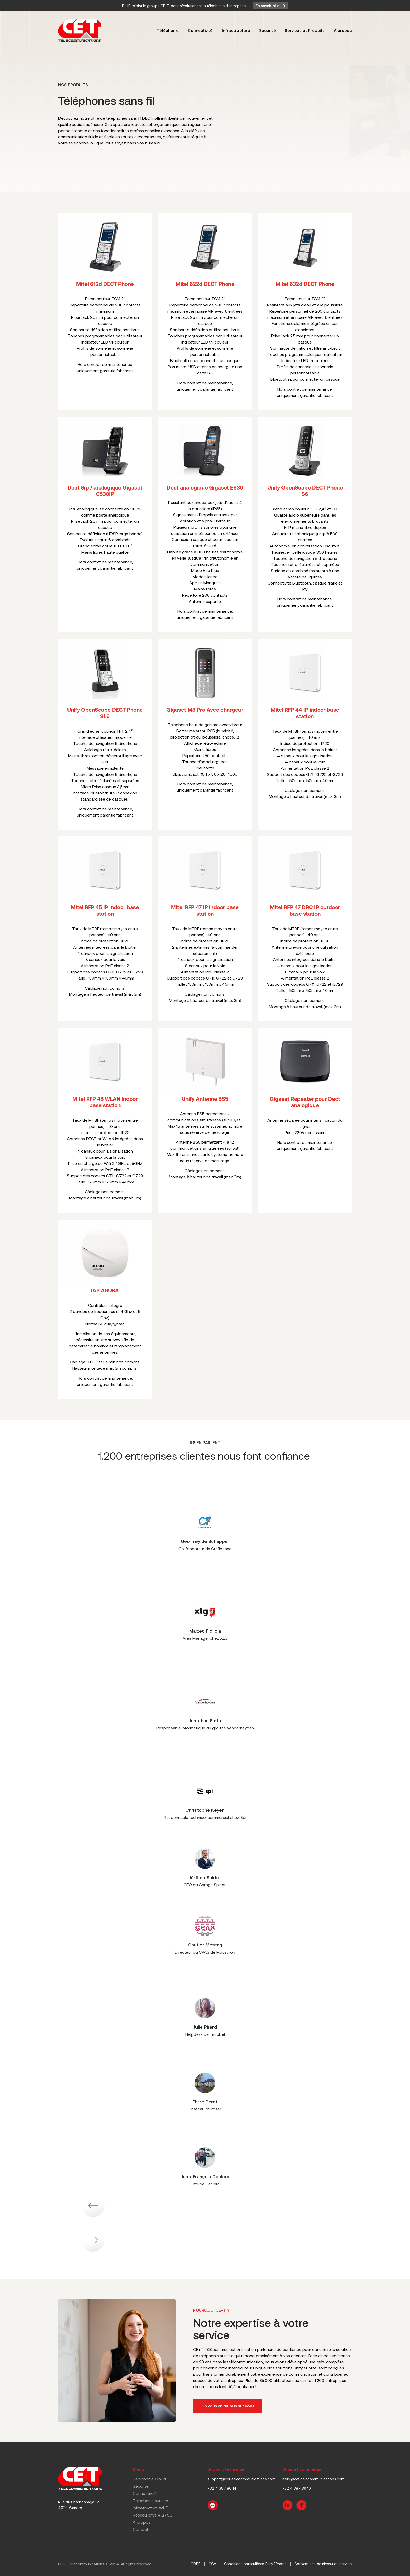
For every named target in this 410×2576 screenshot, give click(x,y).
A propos (343, 30)
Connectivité (200, 30)
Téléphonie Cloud (149, 2478)
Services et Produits (305, 30)
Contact (140, 2529)
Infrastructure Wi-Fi (150, 2507)
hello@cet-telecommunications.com (313, 2479)
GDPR (196, 2564)
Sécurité (267, 30)
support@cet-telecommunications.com (241, 2479)
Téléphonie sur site (150, 2500)
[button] (205, 2205)
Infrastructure (236, 30)
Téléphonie (168, 30)
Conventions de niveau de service (323, 2564)
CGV (212, 2564)
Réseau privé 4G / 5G (153, 2514)
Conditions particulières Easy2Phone (255, 2564)
